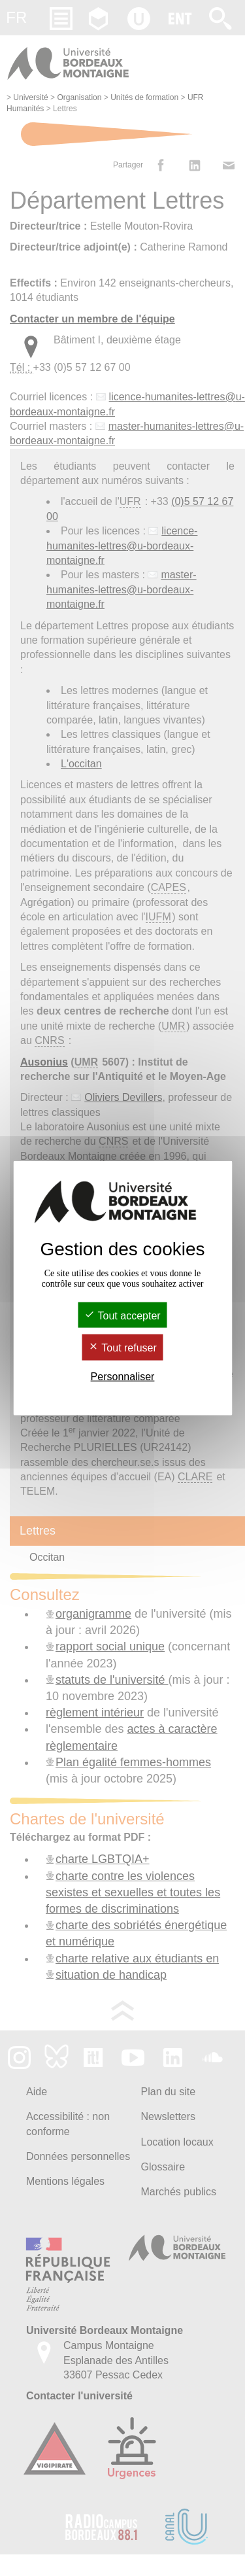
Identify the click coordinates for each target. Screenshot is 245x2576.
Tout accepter (122, 1315)
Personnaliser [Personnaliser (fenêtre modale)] (123, 1376)
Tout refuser (122, 1347)
